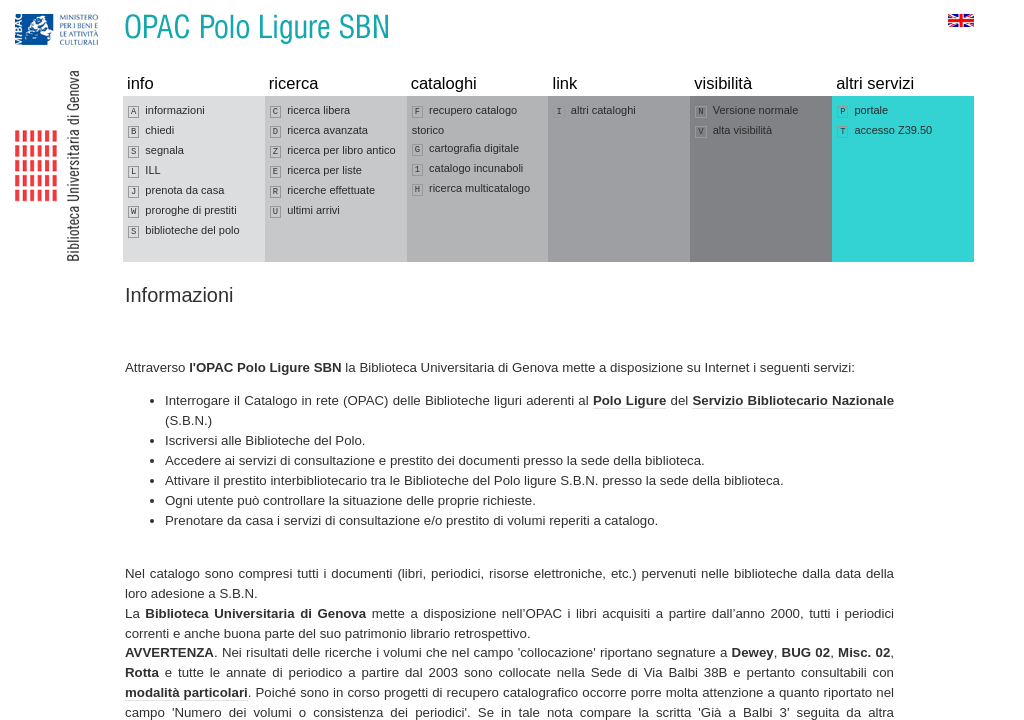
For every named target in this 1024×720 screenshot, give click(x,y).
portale (862, 111)
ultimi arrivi (305, 211)
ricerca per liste (316, 171)
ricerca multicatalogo (471, 189)
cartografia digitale (465, 149)
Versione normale (746, 111)
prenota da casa (176, 191)
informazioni (166, 111)
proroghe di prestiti (182, 211)
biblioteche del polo (184, 231)
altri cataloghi (594, 111)
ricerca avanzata (319, 131)
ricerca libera (310, 111)
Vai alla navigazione (39, 9)
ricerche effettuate (322, 191)
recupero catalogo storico (465, 120)
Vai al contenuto (113, 9)
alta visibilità (733, 131)
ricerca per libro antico (333, 151)
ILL (144, 171)
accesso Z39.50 (884, 131)
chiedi (151, 131)
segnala (156, 151)
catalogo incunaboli (468, 169)
